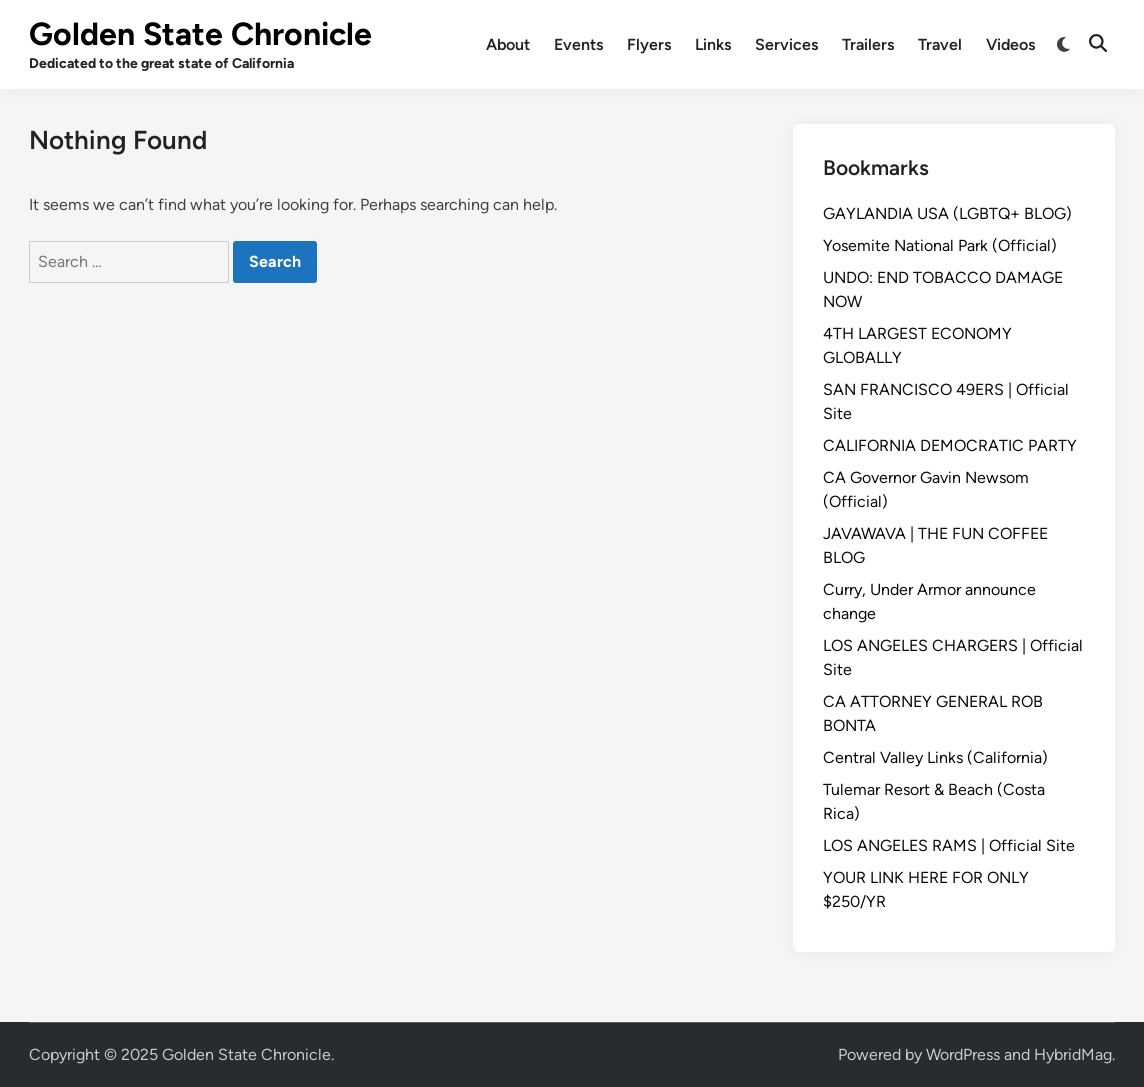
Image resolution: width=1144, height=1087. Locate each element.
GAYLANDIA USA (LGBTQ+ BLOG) (947, 213)
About (508, 44)
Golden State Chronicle (200, 34)
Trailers (868, 44)
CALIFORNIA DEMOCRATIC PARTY (950, 445)
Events (578, 44)
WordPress (963, 1054)
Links (713, 44)
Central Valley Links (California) (935, 757)
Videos (1010, 44)
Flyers (649, 44)
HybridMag (1073, 1054)
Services (786, 44)
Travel (940, 44)
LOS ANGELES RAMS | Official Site (949, 845)
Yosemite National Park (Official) (940, 245)
